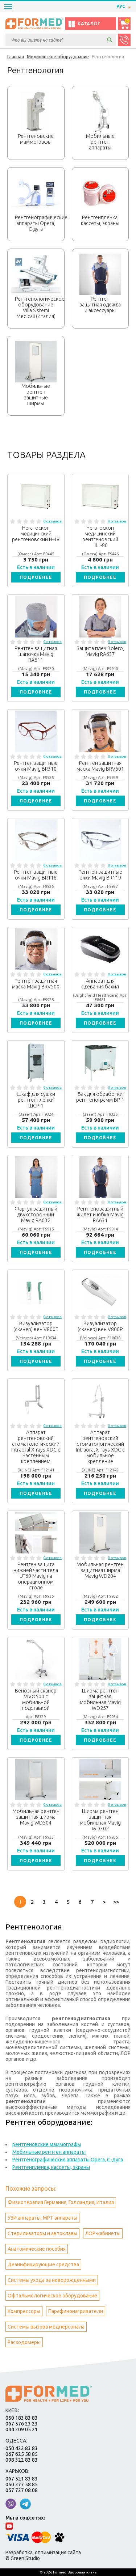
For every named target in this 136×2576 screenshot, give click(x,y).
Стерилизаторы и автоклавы (42, 2233)
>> (116, 1902)
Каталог (84, 24)
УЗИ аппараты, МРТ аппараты (42, 2218)
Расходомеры (24, 2342)
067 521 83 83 (21, 2479)
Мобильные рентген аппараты (49, 2152)
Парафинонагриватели (75, 2311)
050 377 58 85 (21, 2484)
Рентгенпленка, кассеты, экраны (51, 2167)
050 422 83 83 (21, 2448)
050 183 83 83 (21, 2418)
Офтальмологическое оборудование (52, 2296)
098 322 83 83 (21, 2460)
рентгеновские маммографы (46, 2144)
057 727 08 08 (21, 2490)
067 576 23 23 (21, 2424)
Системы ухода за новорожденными (52, 2280)
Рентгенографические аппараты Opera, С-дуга (67, 2159)
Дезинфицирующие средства (43, 2264)
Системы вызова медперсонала (46, 2327)
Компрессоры (24, 2311)
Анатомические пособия (37, 2249)
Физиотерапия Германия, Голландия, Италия (61, 2202)
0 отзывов (53, 521)
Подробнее (36, 577)
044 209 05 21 (21, 2429)
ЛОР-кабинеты (102, 2233)
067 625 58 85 (21, 2454)
